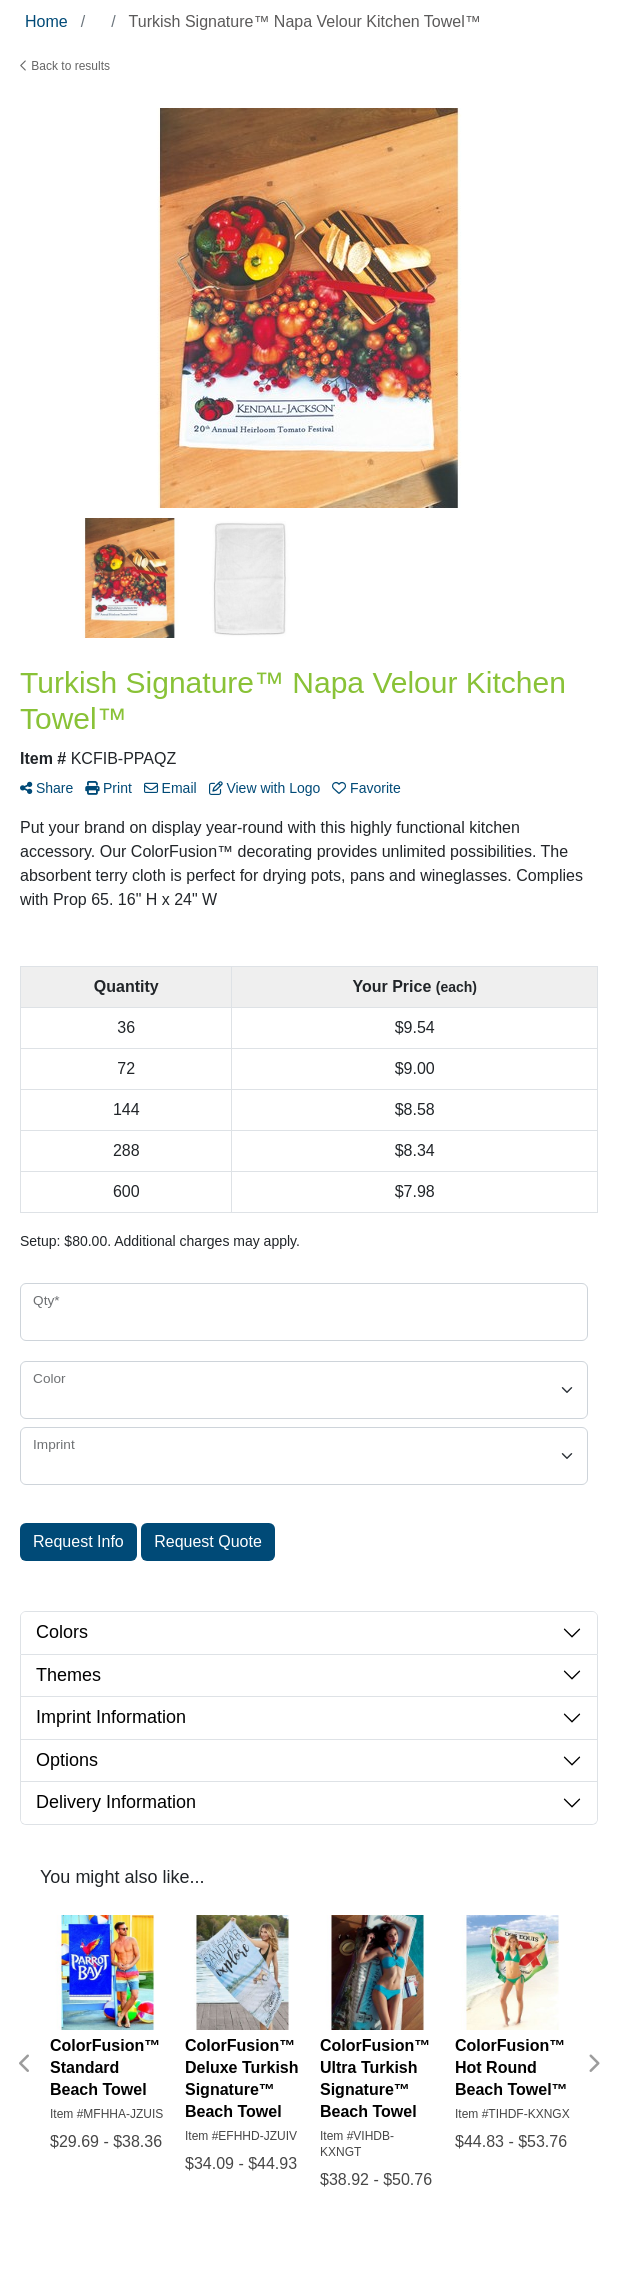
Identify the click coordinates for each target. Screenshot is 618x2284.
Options (67, 1760)
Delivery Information (116, 1802)
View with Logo (265, 788)
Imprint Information (111, 1717)
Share (46, 788)
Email (170, 788)
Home (46, 21)
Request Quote (208, 1541)
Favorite (366, 788)
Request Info (78, 1541)
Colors (62, 1632)
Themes (68, 1675)
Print (108, 788)
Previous (25, 2064)
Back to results (65, 66)
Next (593, 2064)
